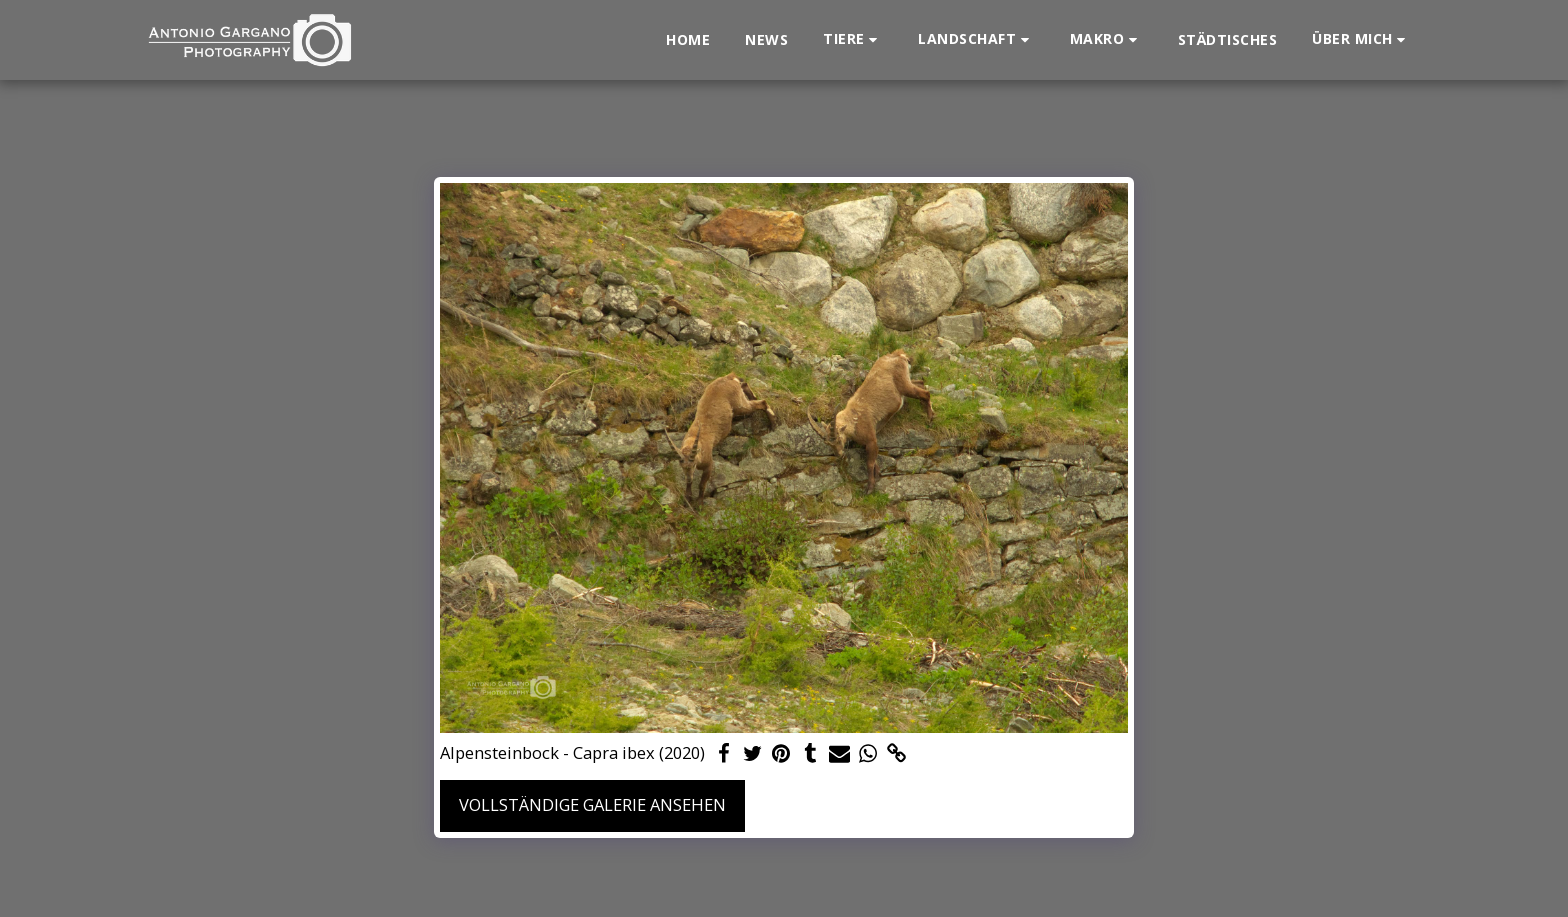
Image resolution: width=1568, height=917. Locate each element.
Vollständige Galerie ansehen (592, 804)
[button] (853, 39)
